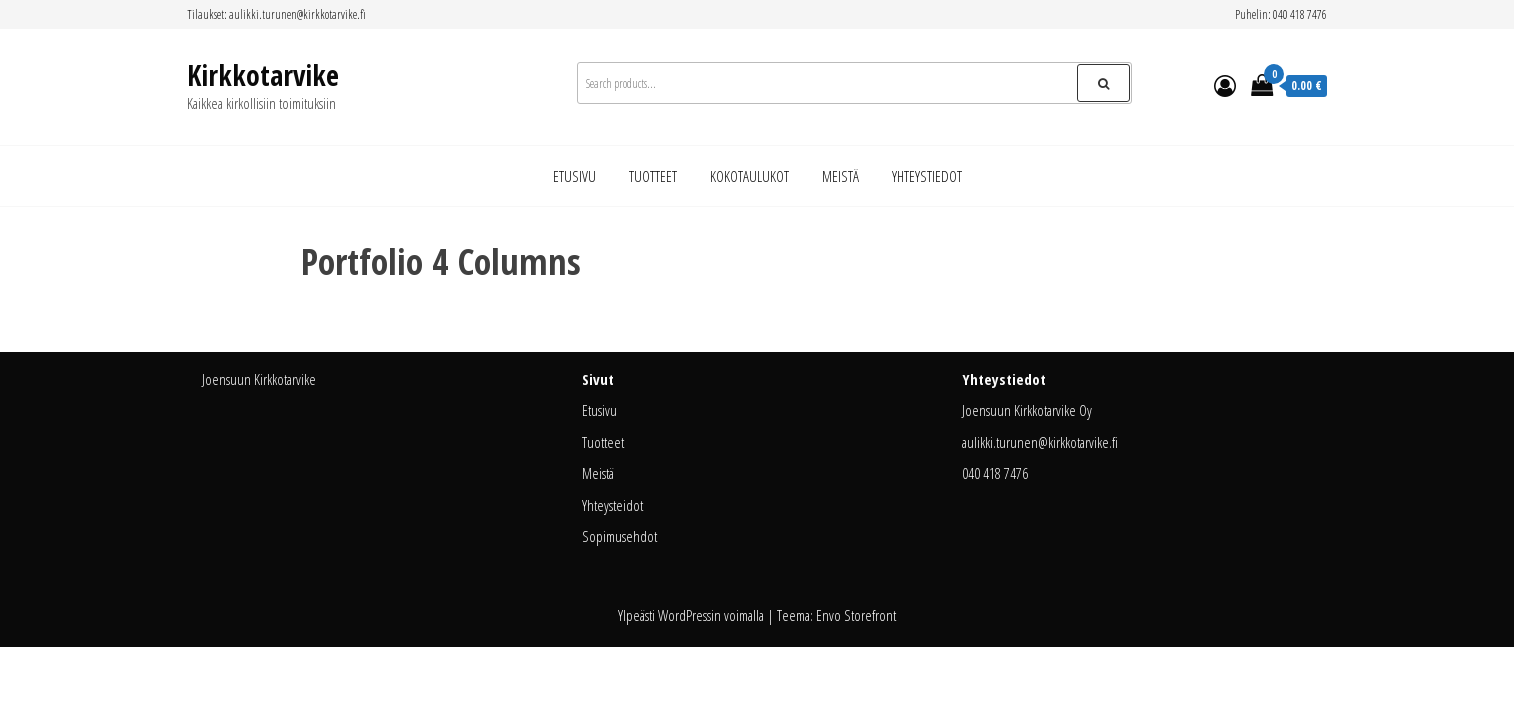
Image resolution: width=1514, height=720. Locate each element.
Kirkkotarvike (263, 75)
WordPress (684, 615)
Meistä (840, 176)
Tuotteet (653, 176)
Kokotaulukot (749, 176)
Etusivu (574, 176)
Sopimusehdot (619, 536)
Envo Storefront (856, 615)
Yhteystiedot (927, 176)
